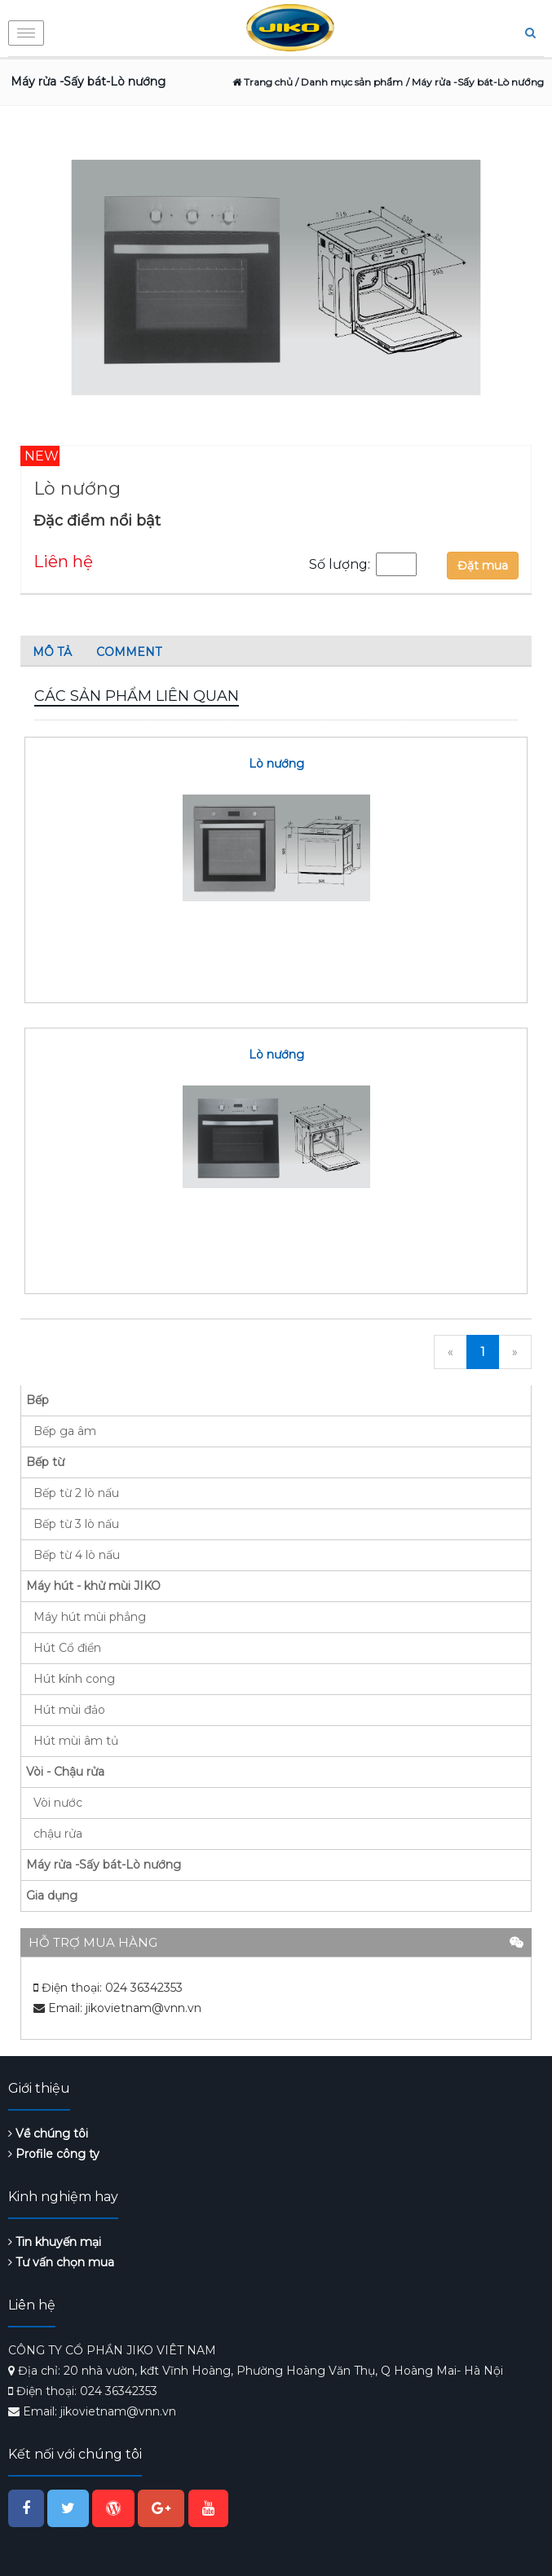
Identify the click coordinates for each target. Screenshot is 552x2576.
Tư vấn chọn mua (61, 2262)
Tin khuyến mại (54, 2242)
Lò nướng (276, 763)
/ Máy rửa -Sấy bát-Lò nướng (475, 82)
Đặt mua (482, 565)
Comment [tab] (128, 652)
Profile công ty (53, 2154)
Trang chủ (262, 82)
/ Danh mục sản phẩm (348, 82)
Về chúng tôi (48, 2133)
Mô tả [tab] (52, 652)
